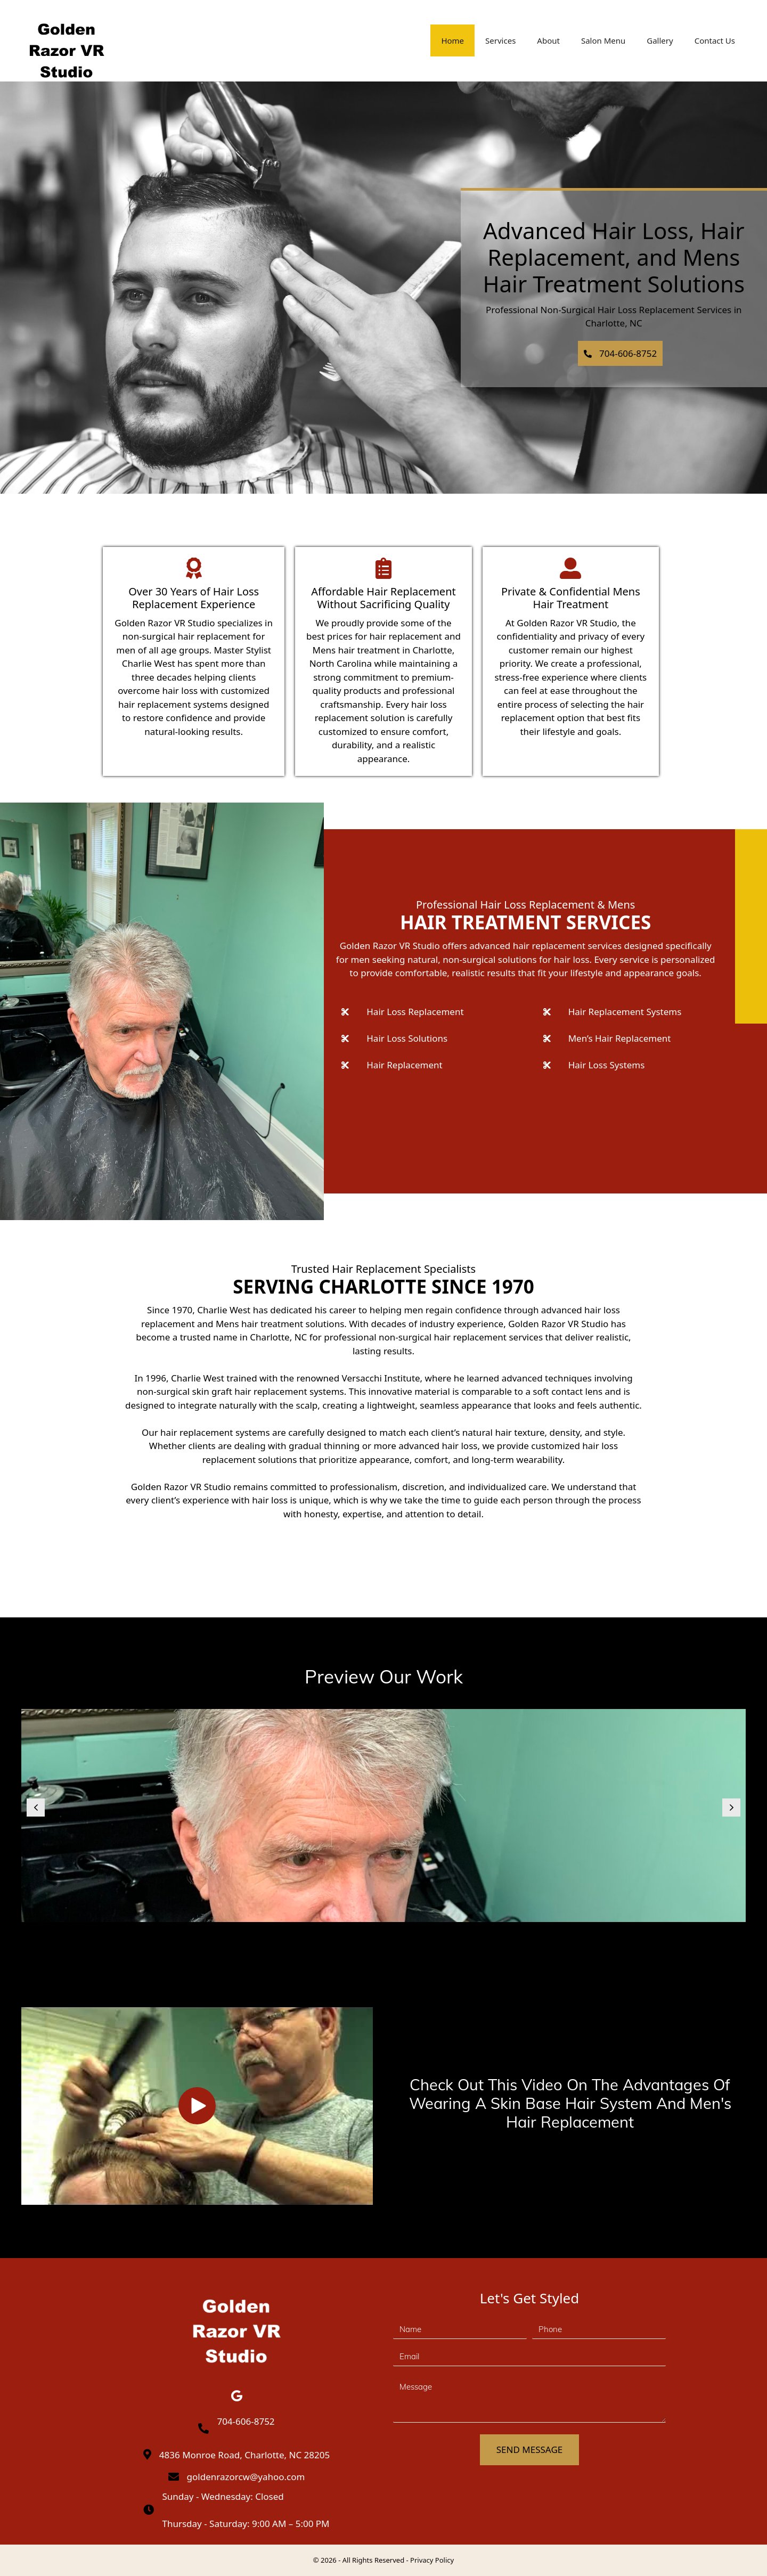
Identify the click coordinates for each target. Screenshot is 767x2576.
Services (500, 40)
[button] (620, 353)
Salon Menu (603, 40)
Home (452, 40)
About (548, 40)
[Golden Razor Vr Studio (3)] (383, 1815)
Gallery (660, 40)
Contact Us (715, 40)
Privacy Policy (432, 2560)
